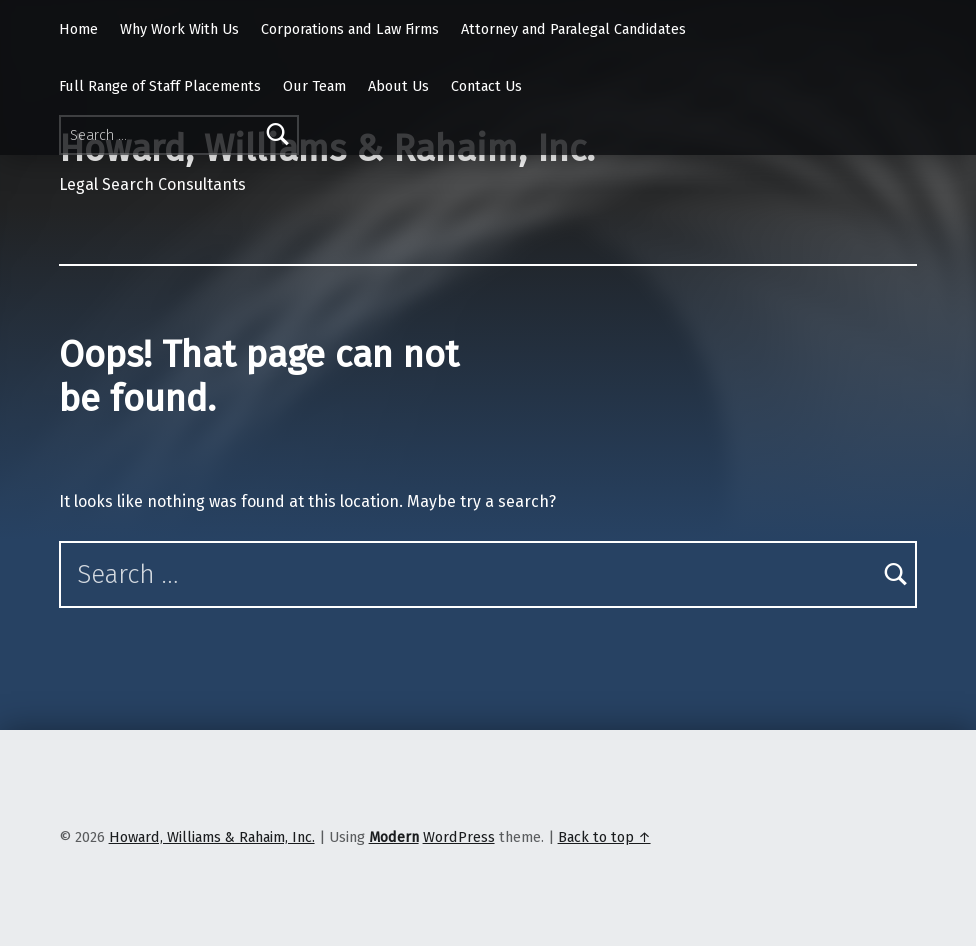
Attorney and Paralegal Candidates (573, 29)
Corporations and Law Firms (350, 29)
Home (78, 29)
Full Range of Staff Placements (160, 86)
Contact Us (486, 86)
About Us (398, 86)
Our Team (314, 86)
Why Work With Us (179, 29)
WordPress (459, 837)
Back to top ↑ (604, 837)
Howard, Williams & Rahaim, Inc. (212, 837)
